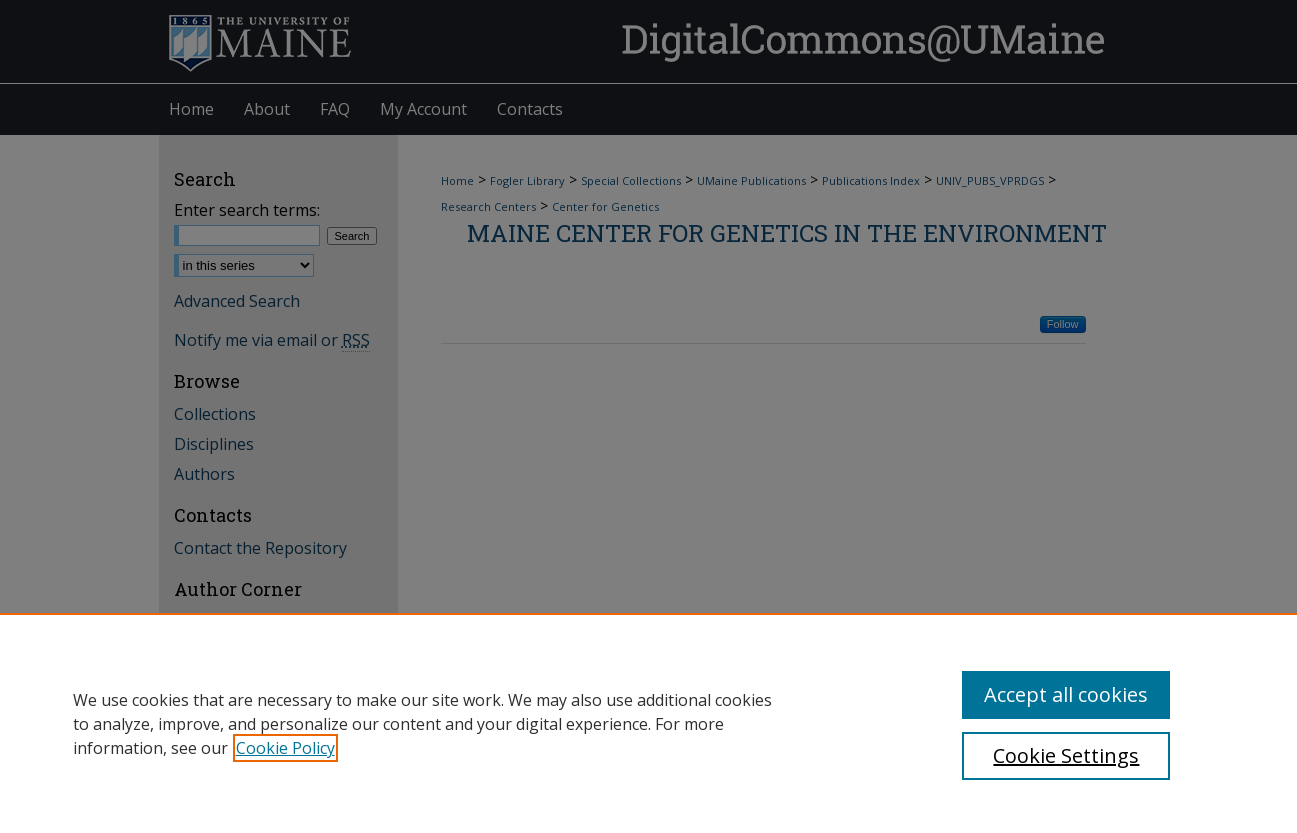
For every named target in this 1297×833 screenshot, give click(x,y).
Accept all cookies (1066, 694)
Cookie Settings (1066, 755)
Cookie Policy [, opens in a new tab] (285, 748)
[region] (648, 723)
